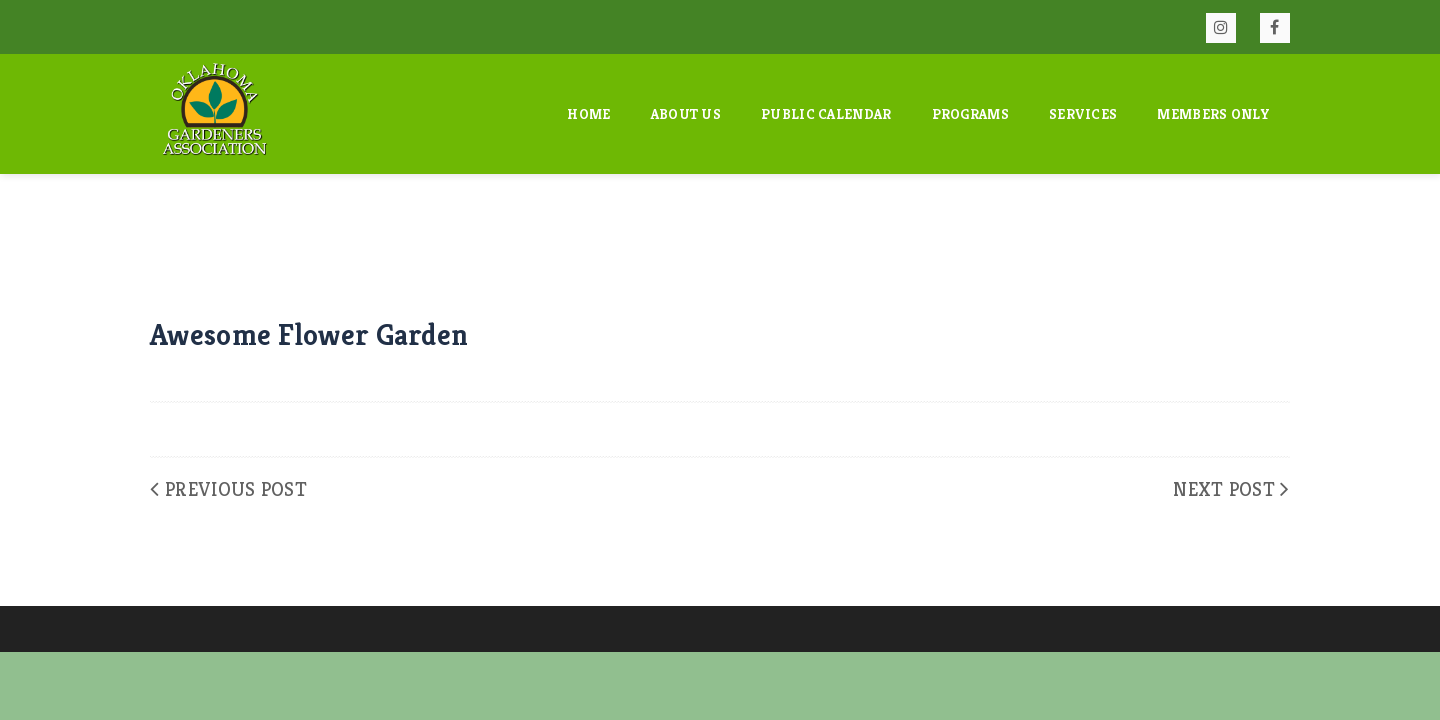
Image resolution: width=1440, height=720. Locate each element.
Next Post (1224, 489)
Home (588, 114)
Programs (970, 114)
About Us (686, 114)
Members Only (1213, 114)
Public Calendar (826, 114)
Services (1083, 114)
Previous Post (236, 489)
